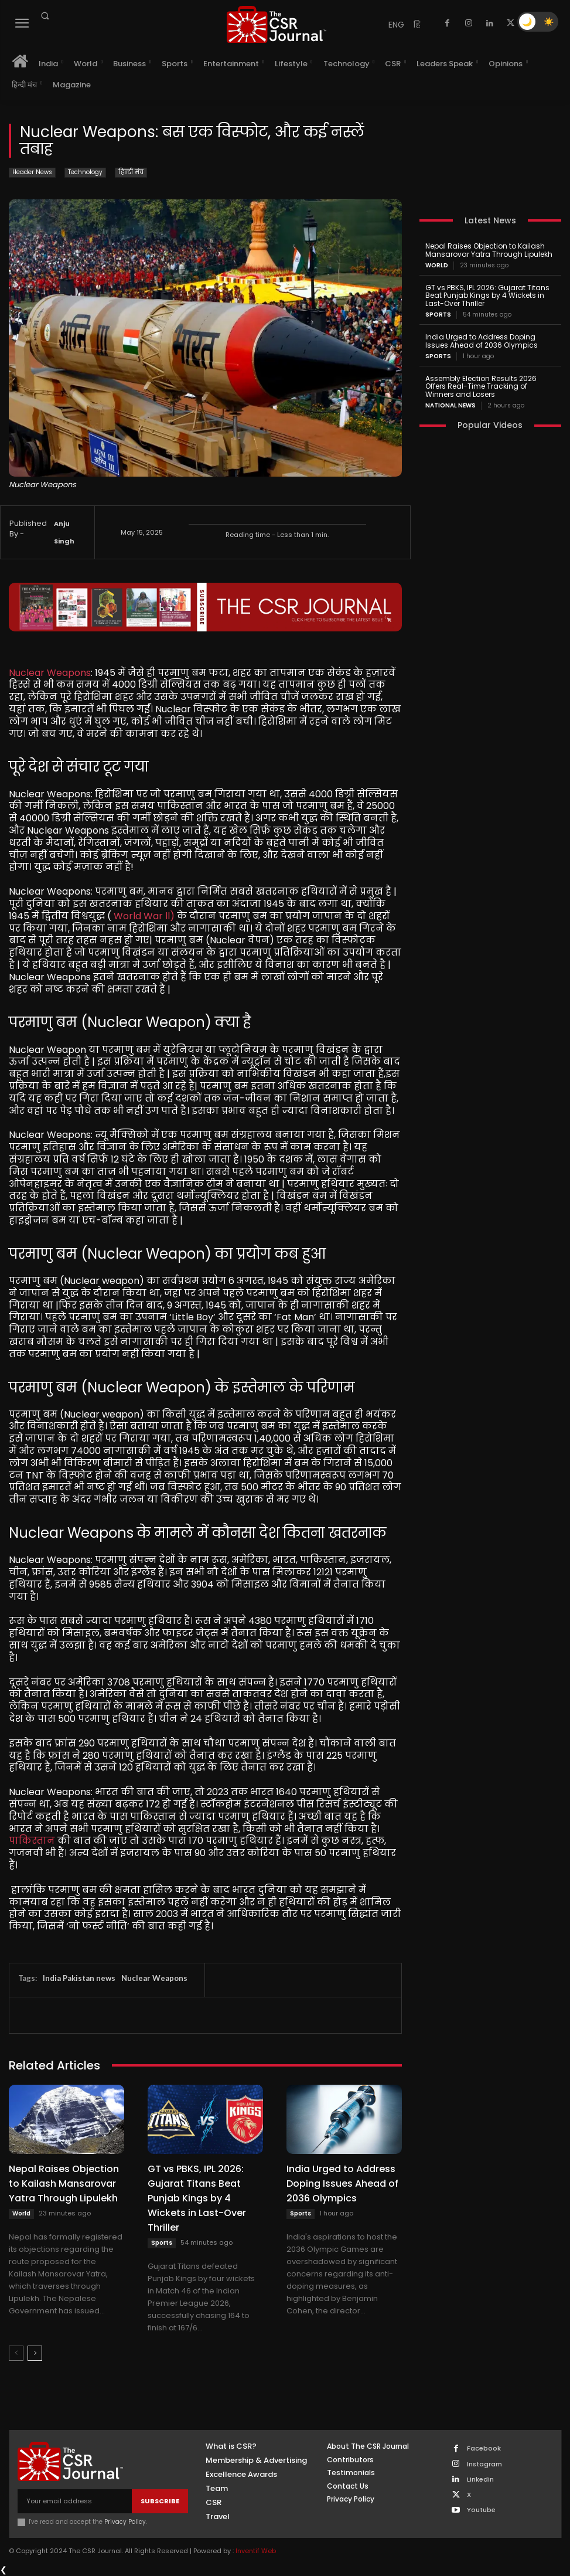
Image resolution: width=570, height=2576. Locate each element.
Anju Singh (64, 532)
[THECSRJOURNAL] (276, 24)
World (21, 2213)
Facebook (484, 2448)
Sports (161, 2242)
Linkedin (480, 2479)
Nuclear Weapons (50, 672)
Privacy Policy (125, 2521)
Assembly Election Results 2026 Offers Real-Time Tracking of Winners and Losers (481, 386)
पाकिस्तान (32, 1840)
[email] (75, 2501)
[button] (44, 16)
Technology (85, 173)
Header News (32, 173)
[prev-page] (16, 2353)
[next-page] (35, 2353)
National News (450, 406)
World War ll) (144, 916)
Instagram (484, 2464)
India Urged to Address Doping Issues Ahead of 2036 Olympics (342, 2183)
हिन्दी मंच (131, 173)
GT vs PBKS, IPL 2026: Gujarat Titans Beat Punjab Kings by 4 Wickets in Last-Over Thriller (197, 2198)
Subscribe (160, 2501)
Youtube (481, 2510)
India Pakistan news (79, 1978)
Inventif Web (255, 2550)
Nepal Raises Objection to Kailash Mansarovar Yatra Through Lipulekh (64, 2183)
